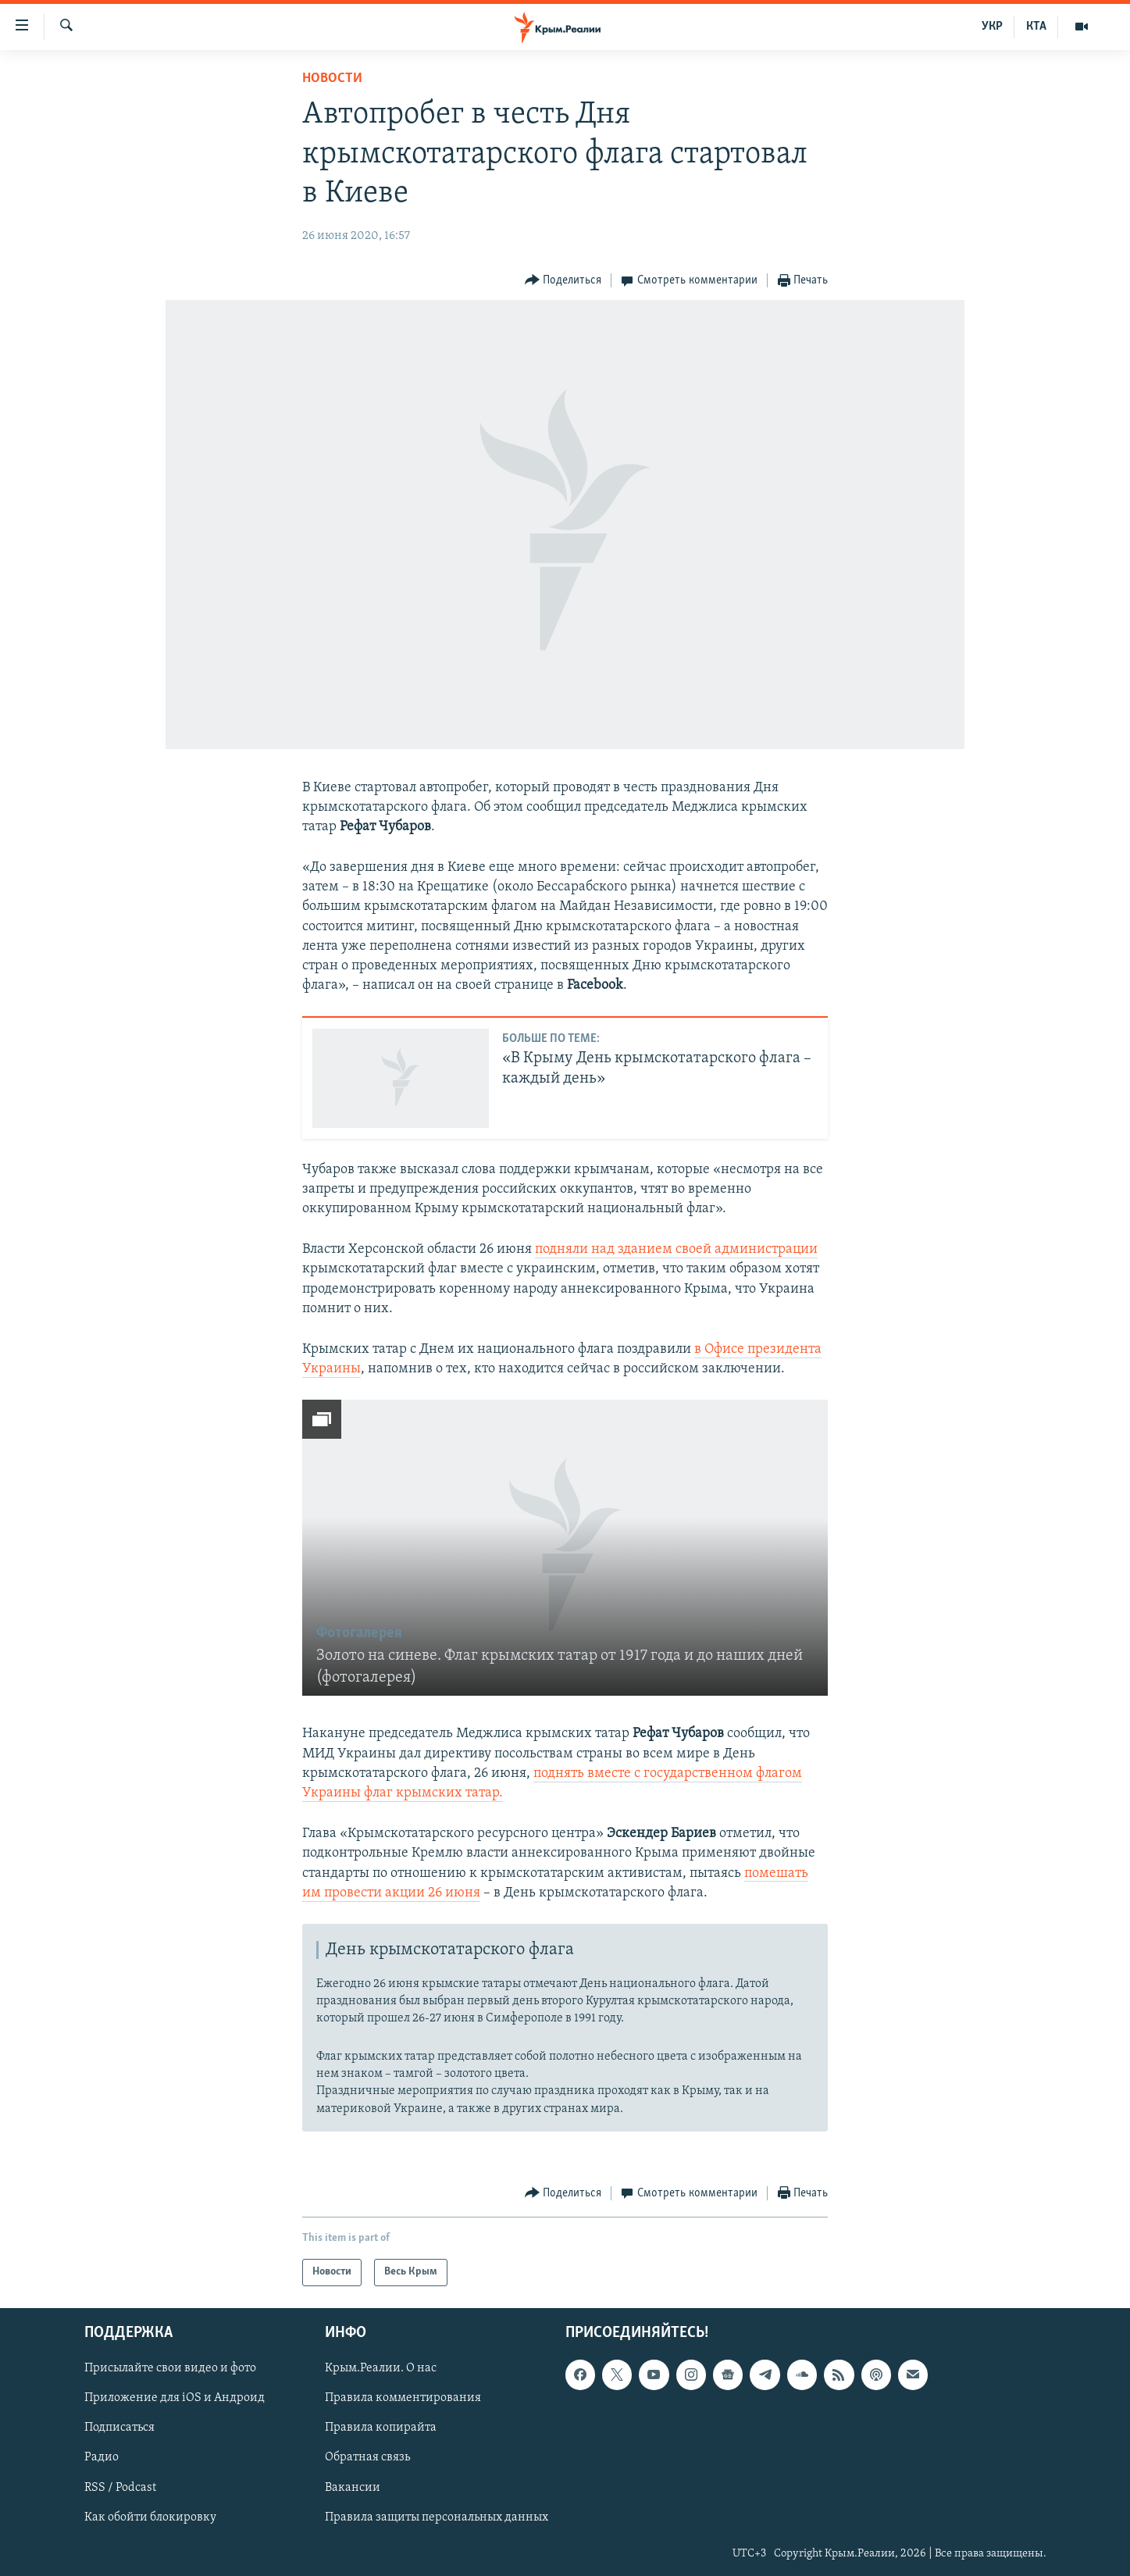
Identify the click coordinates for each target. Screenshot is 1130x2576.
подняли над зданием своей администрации (676, 1249)
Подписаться (119, 2427)
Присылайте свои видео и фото (170, 2368)
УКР (992, 26)
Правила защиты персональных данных (436, 2516)
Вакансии (352, 2487)
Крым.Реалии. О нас (381, 2368)
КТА (1036, 26)
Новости (332, 78)
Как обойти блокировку (150, 2516)
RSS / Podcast (120, 2487)
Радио (101, 2457)
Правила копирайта (381, 2427)
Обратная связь (367, 2457)
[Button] (563, 280)
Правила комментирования (403, 2398)
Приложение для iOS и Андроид (174, 2398)
